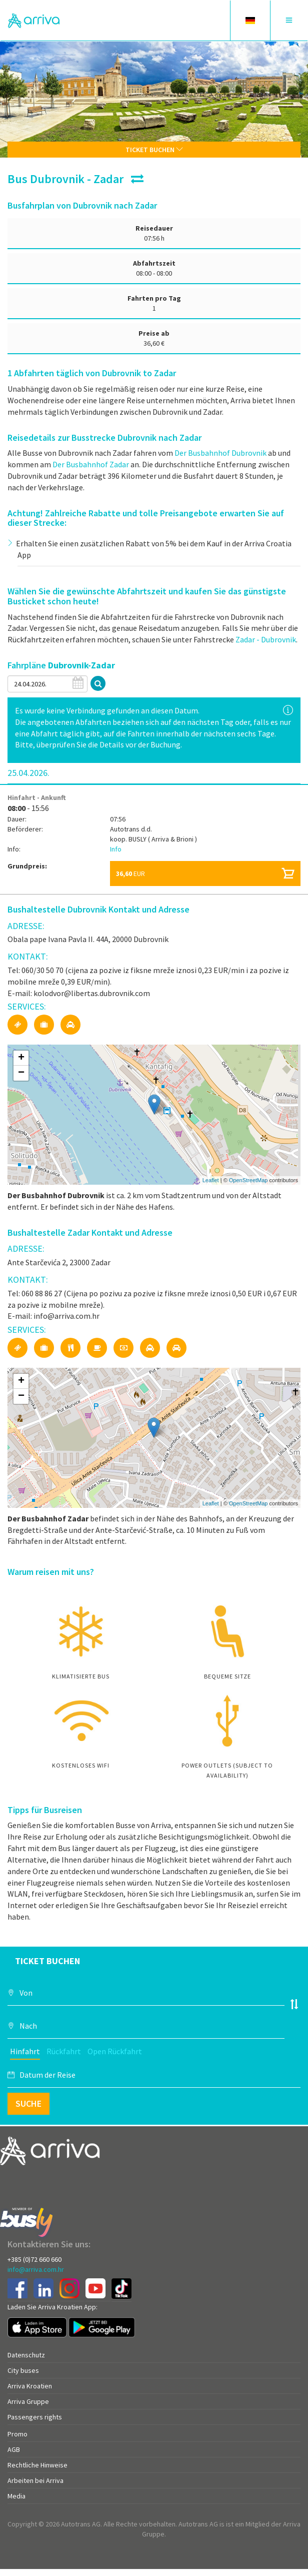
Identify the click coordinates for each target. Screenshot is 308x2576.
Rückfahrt (63, 2051)
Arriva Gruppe (28, 2401)
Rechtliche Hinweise (38, 2464)
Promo (18, 2433)
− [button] (21, 1073)
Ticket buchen (154, 149)
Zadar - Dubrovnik (266, 639)
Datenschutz (26, 2354)
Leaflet (210, 1180)
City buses (23, 2370)
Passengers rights (35, 2416)
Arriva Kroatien (30, 2385)
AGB (14, 2449)
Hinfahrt (25, 2051)
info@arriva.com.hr (36, 2269)
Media (17, 2495)
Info (116, 848)
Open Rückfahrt (115, 2051)
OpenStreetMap (248, 1180)
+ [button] (21, 1058)
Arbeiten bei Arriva (36, 2480)
